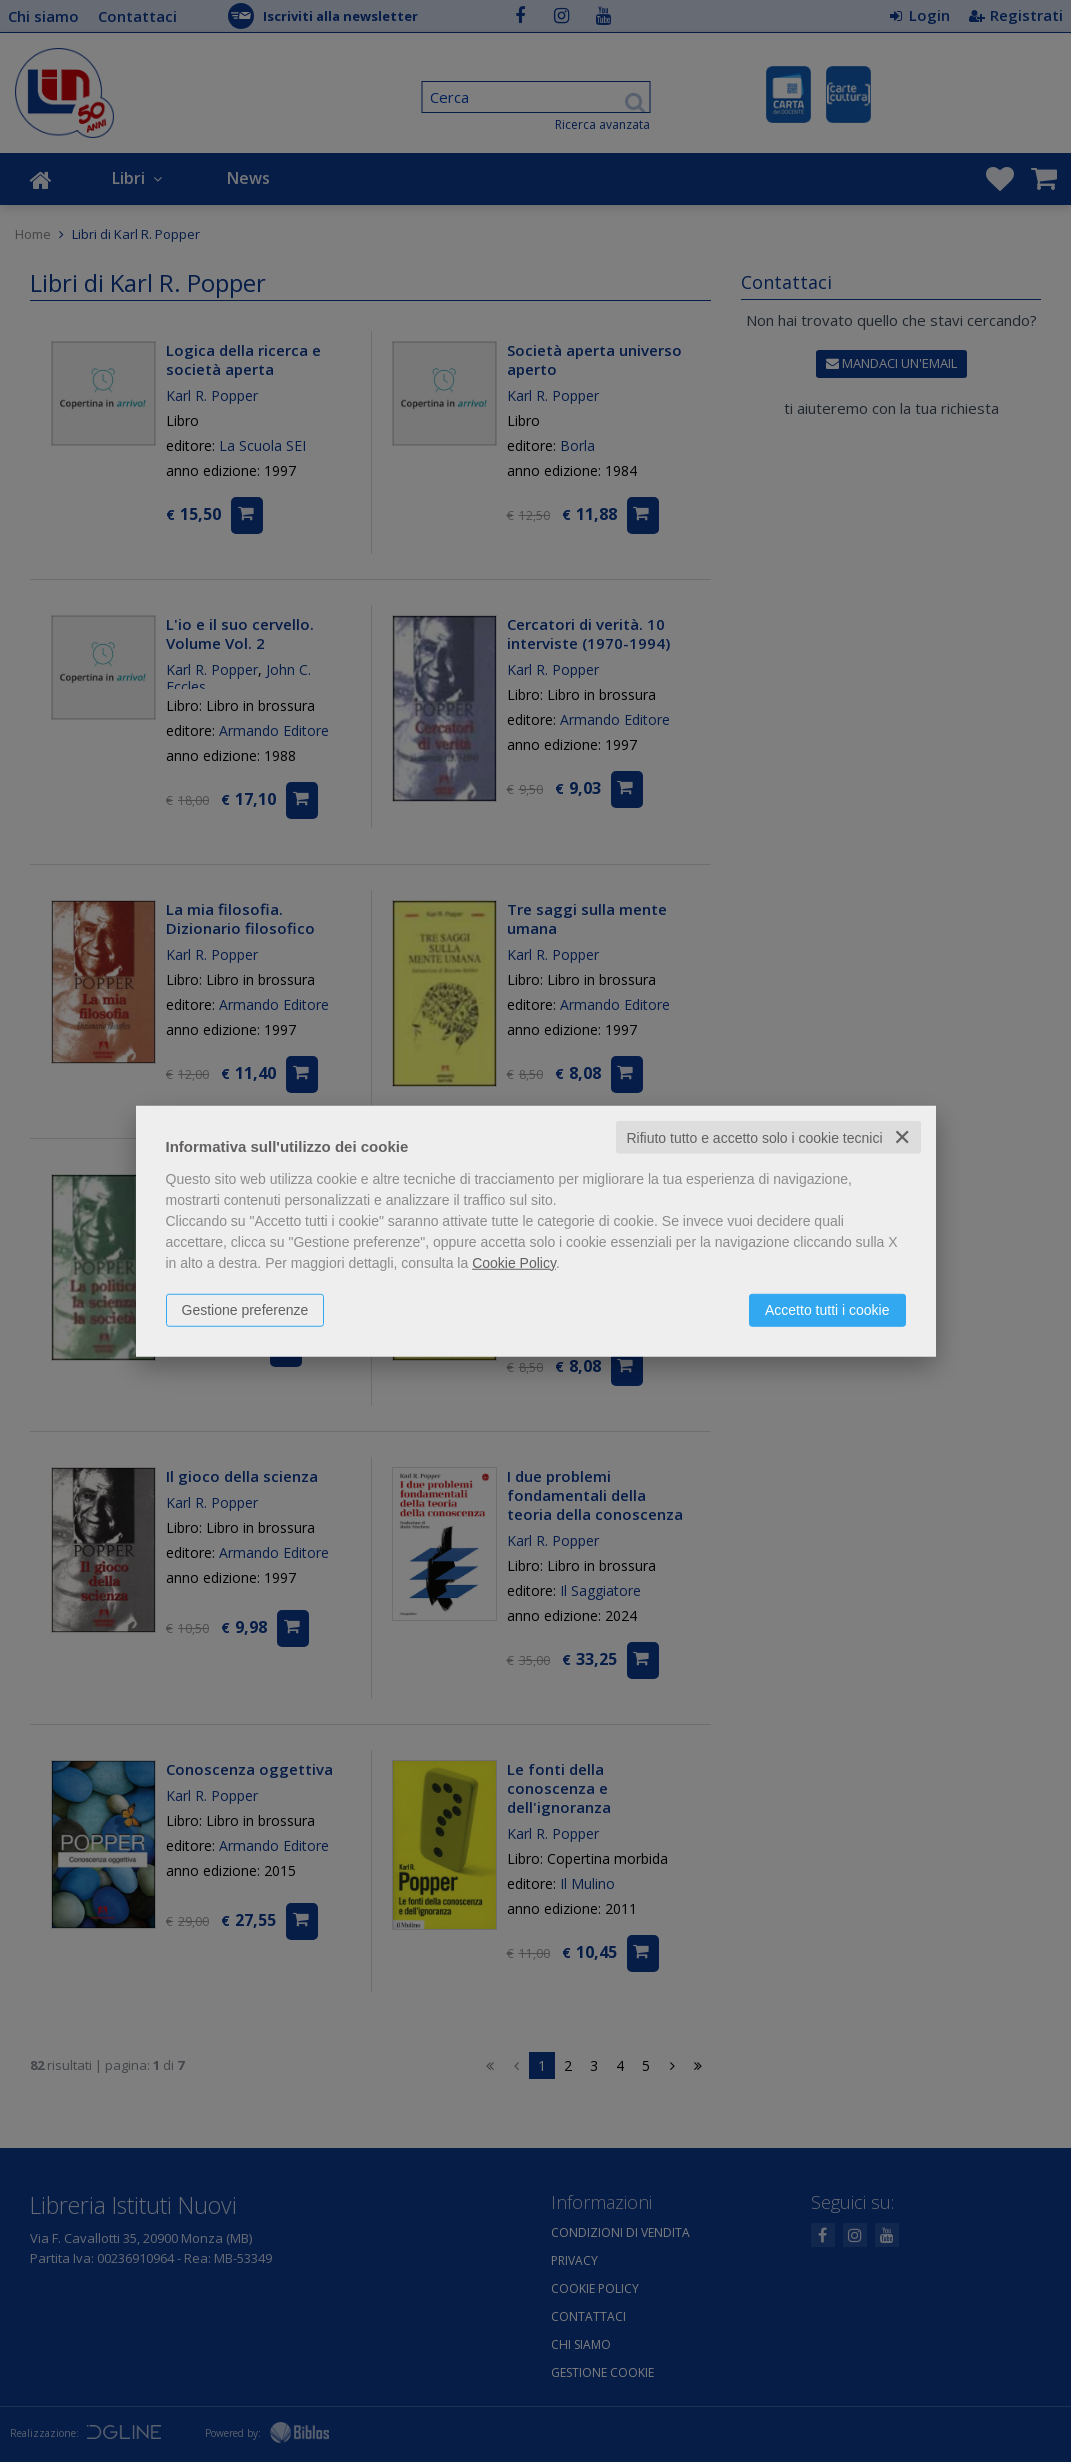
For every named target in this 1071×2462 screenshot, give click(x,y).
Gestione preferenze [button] (245, 1309)
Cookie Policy (514, 1262)
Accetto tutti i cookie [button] (827, 1309)
